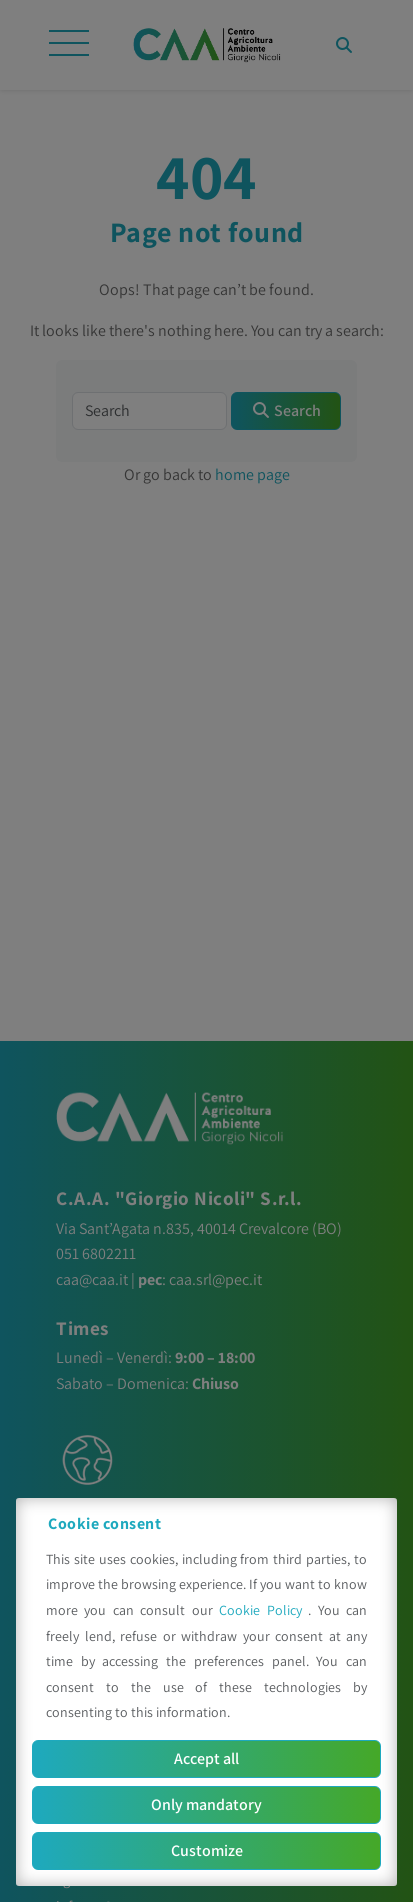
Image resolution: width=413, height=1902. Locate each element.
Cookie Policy (263, 1610)
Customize (207, 1850)
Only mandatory (206, 1804)
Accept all (206, 1758)
